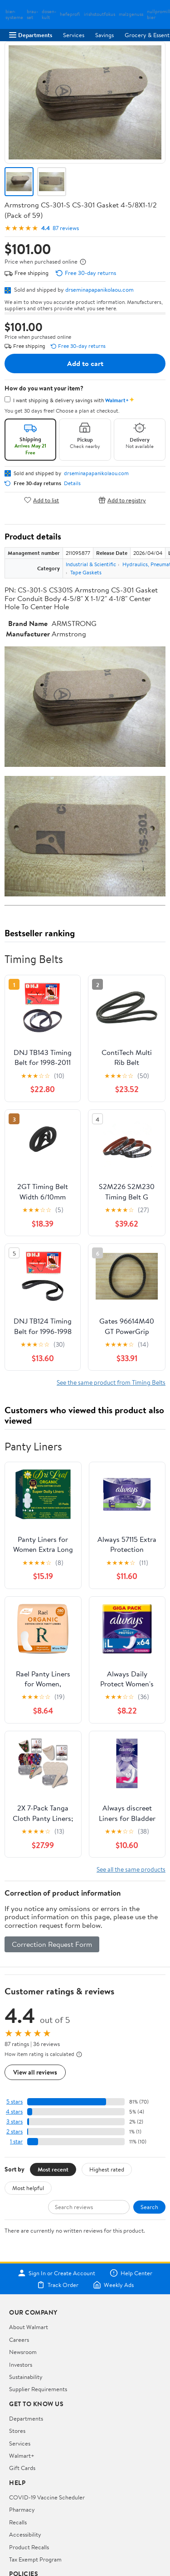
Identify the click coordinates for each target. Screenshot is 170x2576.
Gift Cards (22, 2468)
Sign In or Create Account (56, 2273)
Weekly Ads (113, 2285)
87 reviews (66, 228)
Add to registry (122, 500)
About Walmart (28, 2327)
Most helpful (28, 2188)
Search (149, 2207)
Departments (30, 35)
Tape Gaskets (86, 572)
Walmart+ (21, 2455)
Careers (19, 2339)
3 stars (14, 2121)
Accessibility (25, 2534)
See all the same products (131, 1869)
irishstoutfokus (99, 14)
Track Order (57, 2285)
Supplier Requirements (38, 2389)
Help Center (131, 2273)
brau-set (32, 14)
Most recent (53, 2169)
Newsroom (23, 2352)
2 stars (14, 2131)
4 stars (14, 2111)
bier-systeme (14, 14)
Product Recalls (29, 2547)
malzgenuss (131, 14)
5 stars (14, 2101)
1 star (16, 2141)
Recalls (18, 2522)
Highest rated (106, 2169)
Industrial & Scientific (91, 564)
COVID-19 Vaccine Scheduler (47, 2497)
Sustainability (26, 2377)
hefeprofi (70, 14)
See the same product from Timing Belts (111, 1382)
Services (73, 35)
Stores (17, 2431)
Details (72, 483)
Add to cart (85, 363)
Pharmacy (22, 2509)
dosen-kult (49, 14)
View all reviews (35, 2072)
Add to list (41, 500)
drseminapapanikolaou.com (99, 289)
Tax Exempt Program (35, 2559)
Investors (20, 2364)
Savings (104, 35)
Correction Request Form (52, 1944)
